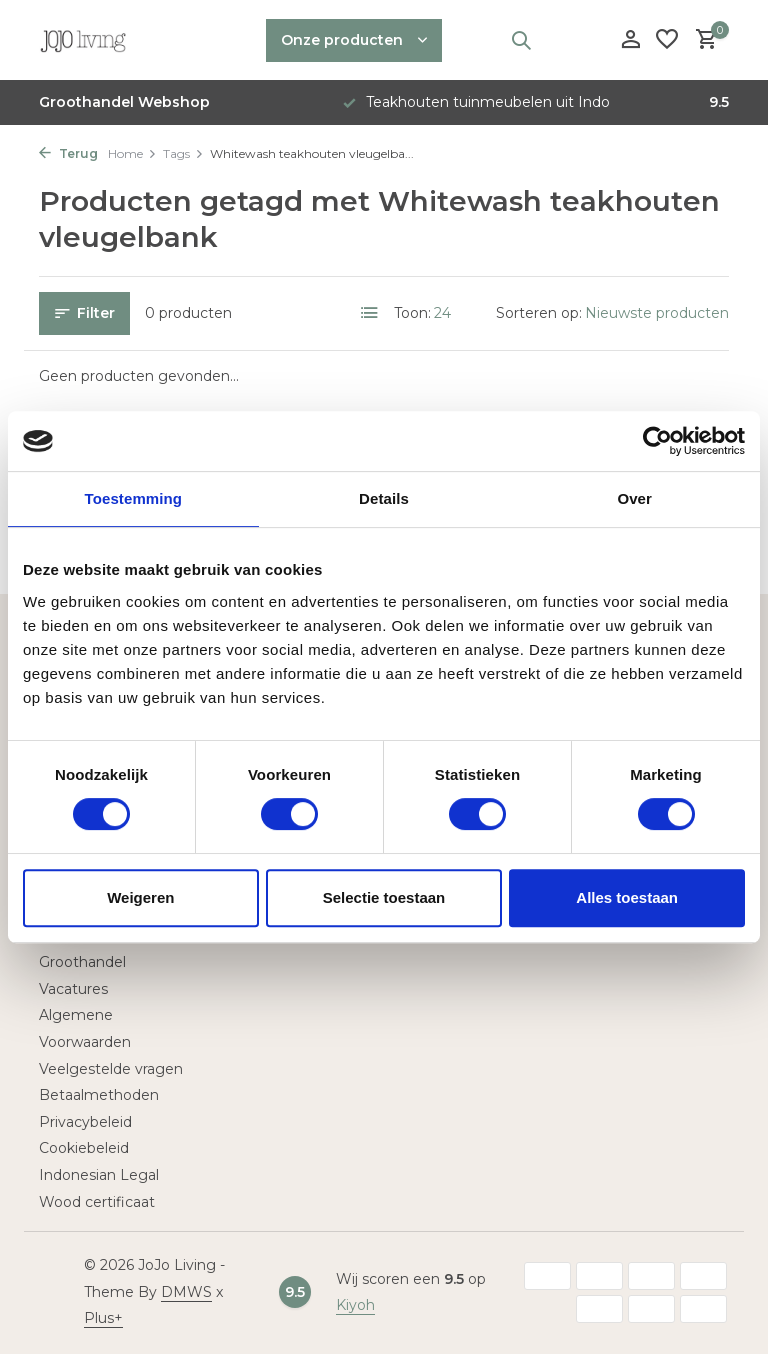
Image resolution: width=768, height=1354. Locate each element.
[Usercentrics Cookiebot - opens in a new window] (657, 441)
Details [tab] (384, 498)
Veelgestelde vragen (111, 1069)
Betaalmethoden (99, 1095)
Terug (68, 153)
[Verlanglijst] (667, 40)
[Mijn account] (630, 40)
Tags (183, 153)
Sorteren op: (539, 313)
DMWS (186, 1292)
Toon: (412, 313)
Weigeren (140, 897)
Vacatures (73, 989)
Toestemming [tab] (134, 498)
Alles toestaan (627, 897)
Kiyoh (355, 1305)
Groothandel (82, 962)
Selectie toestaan (384, 897)
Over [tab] (634, 498)
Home (132, 153)
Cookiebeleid (84, 1148)
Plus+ (103, 1318)
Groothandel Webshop (124, 102)
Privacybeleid (85, 1122)
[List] (370, 313)
